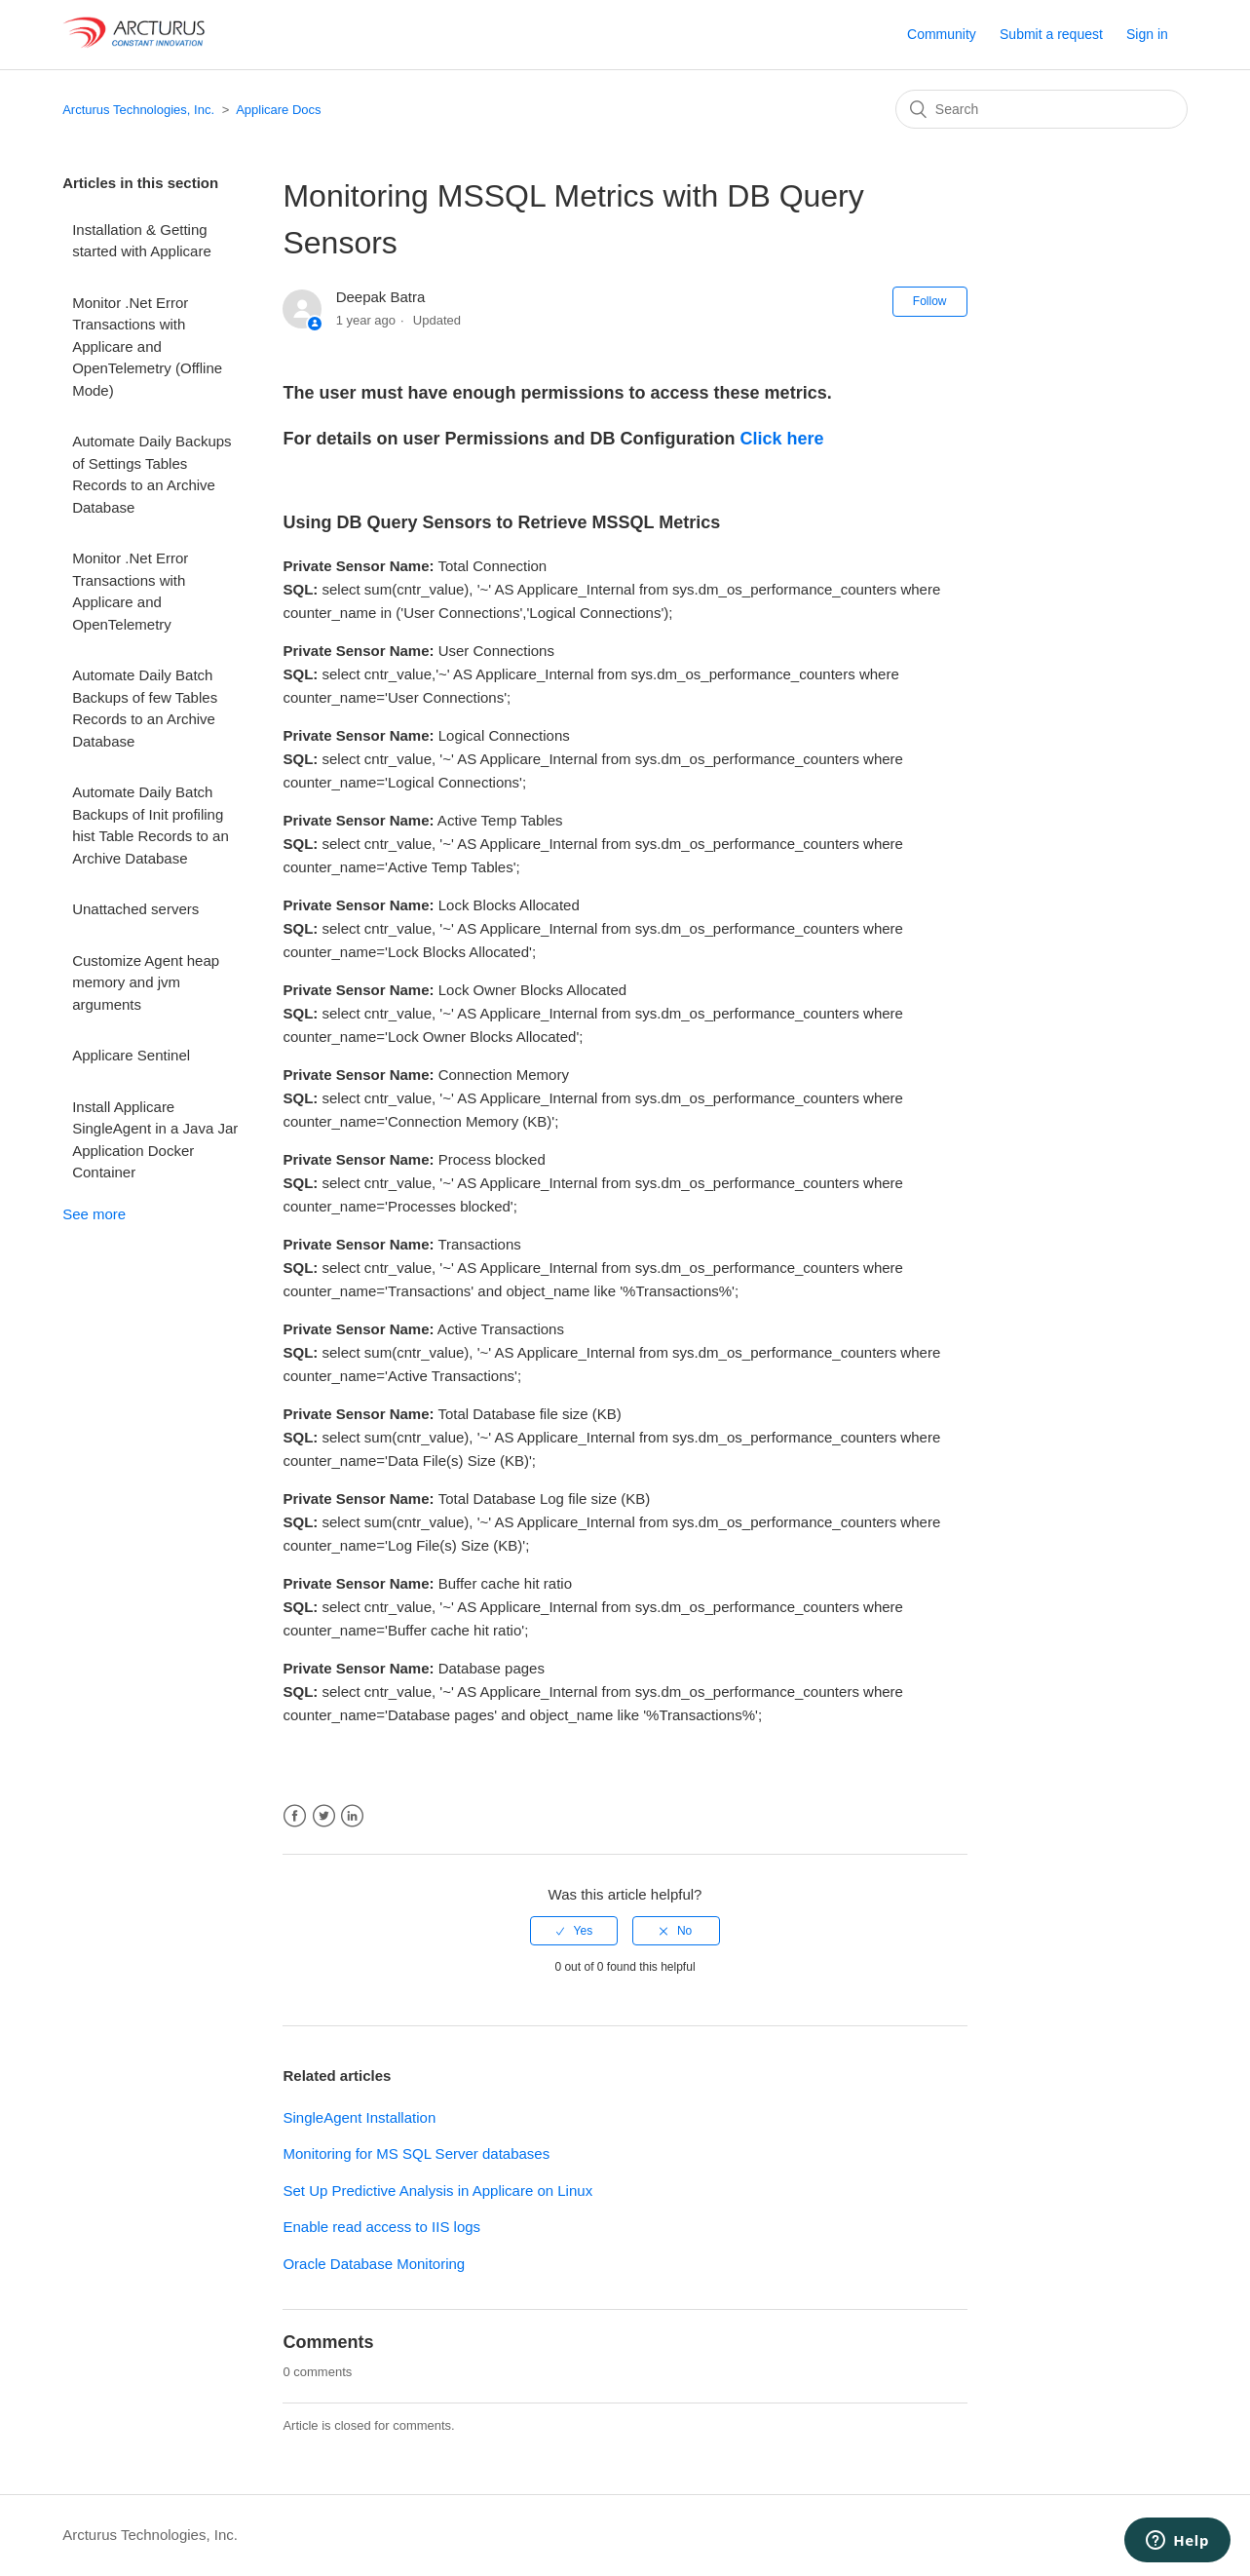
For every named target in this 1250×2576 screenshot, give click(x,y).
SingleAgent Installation (359, 2117)
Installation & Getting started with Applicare (141, 240)
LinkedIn (352, 1816)
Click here (782, 438)
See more (94, 1214)
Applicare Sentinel (131, 1055)
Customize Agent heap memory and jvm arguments (145, 982)
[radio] (574, 1930)
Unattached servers (135, 909)
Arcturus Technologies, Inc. (138, 109)
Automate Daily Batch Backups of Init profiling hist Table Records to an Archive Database (150, 825)
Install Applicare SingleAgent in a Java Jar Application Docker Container (155, 1139)
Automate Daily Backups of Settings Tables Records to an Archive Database (151, 474)
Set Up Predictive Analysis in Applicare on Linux (437, 2190)
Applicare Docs (278, 109)
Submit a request (1051, 34)
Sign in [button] (1147, 34)
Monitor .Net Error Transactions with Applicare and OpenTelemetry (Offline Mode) (147, 346)
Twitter (324, 1816)
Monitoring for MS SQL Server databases (416, 2153)
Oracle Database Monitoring (374, 2263)
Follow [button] (930, 301)
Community (941, 34)
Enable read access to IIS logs (381, 2226)
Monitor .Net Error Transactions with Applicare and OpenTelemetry (130, 591)
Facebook (295, 1816)
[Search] (1041, 109)
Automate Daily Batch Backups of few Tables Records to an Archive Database (144, 708)
